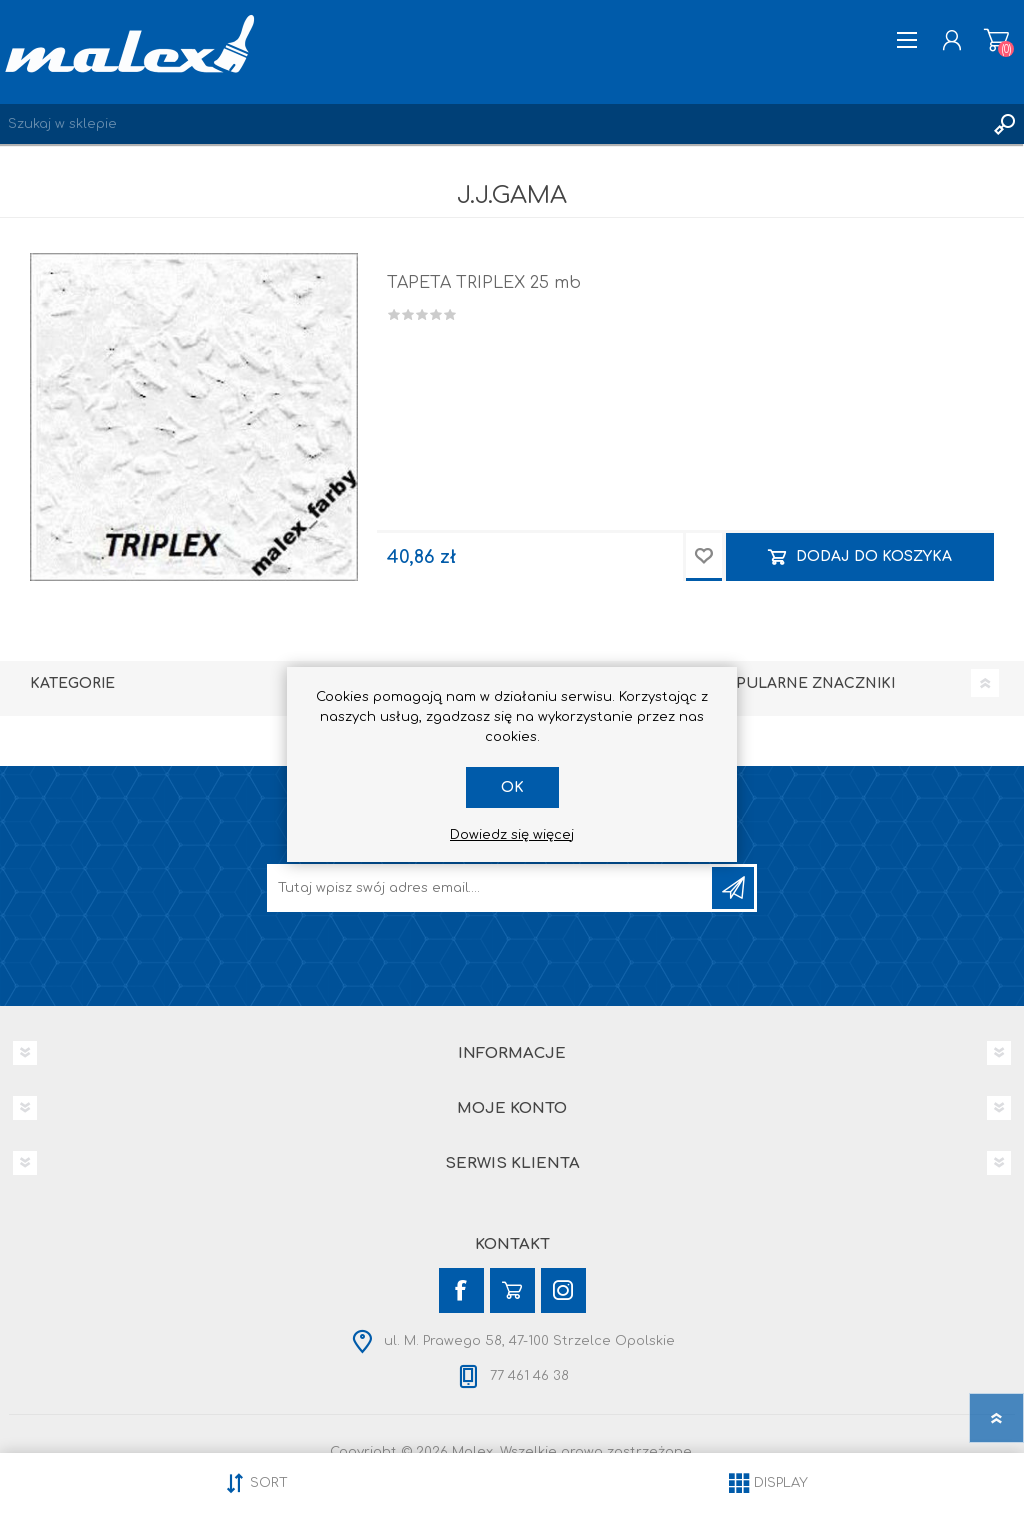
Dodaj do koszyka (874, 556)
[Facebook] (461, 1290)
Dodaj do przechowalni (704, 557)
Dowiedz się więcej (512, 835)
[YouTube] (512, 1290)
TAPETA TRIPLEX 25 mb (484, 283)
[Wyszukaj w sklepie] (492, 124)
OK (512, 787)
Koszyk (996, 40)
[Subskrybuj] (491, 888)
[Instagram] (563, 1290)
